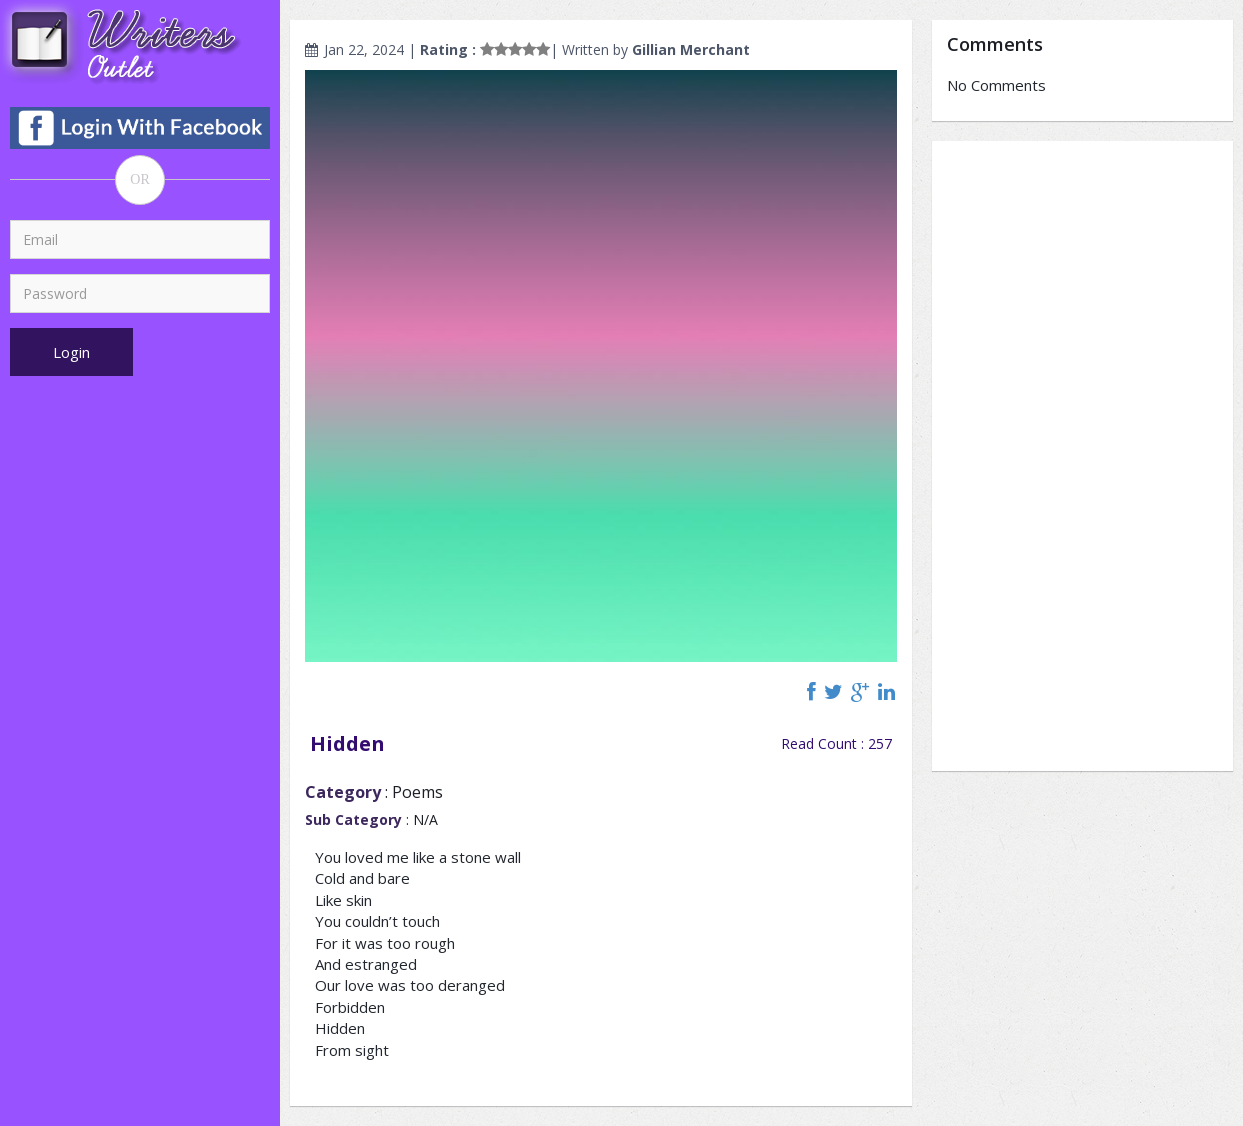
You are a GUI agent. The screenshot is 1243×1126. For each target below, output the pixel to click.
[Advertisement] (1082, 456)
